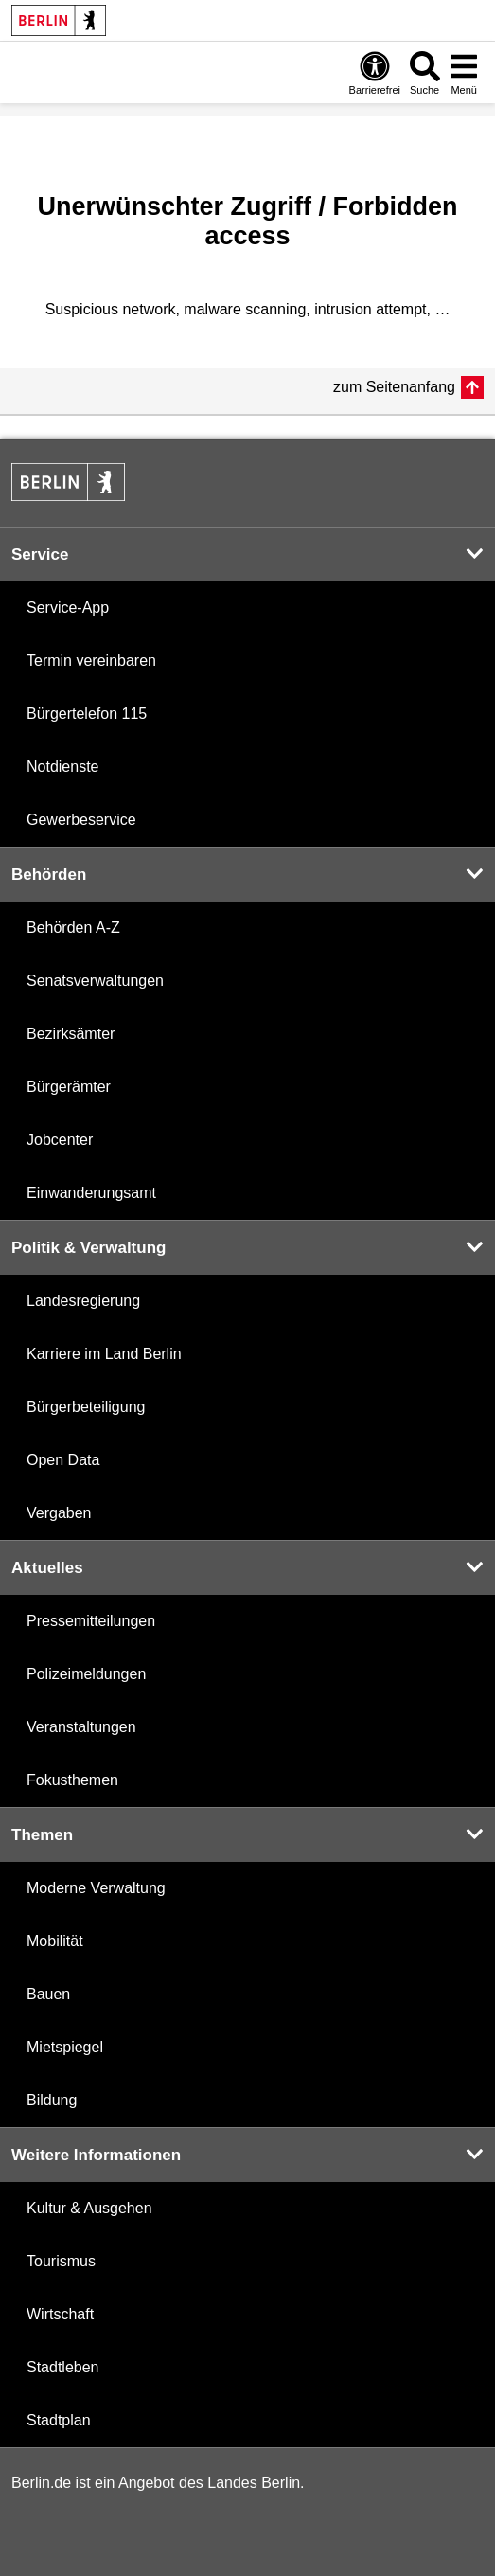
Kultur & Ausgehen (89, 2208)
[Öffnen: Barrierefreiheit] (375, 72)
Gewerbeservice (81, 820)
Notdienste (63, 767)
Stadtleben (63, 2367)
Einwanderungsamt (91, 1193)
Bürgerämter (69, 1087)
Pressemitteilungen (91, 1621)
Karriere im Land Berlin (104, 1354)
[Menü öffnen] (464, 72)
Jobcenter (60, 1140)
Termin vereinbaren (91, 661)
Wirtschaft (60, 2314)
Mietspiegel (65, 2047)
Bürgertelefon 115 (87, 714)
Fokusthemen (72, 1780)
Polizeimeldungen (86, 1674)
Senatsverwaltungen (95, 981)
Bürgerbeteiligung (86, 1407)
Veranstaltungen (81, 1727)
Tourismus (61, 2261)
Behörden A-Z (73, 928)
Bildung (52, 2100)
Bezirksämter (71, 1034)
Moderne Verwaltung (96, 1888)
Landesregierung (83, 1301)
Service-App (68, 607)
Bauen (48, 1994)
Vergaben (59, 1513)
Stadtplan (59, 2420)
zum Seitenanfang (394, 387)
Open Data (63, 1460)
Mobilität (55, 1941)
